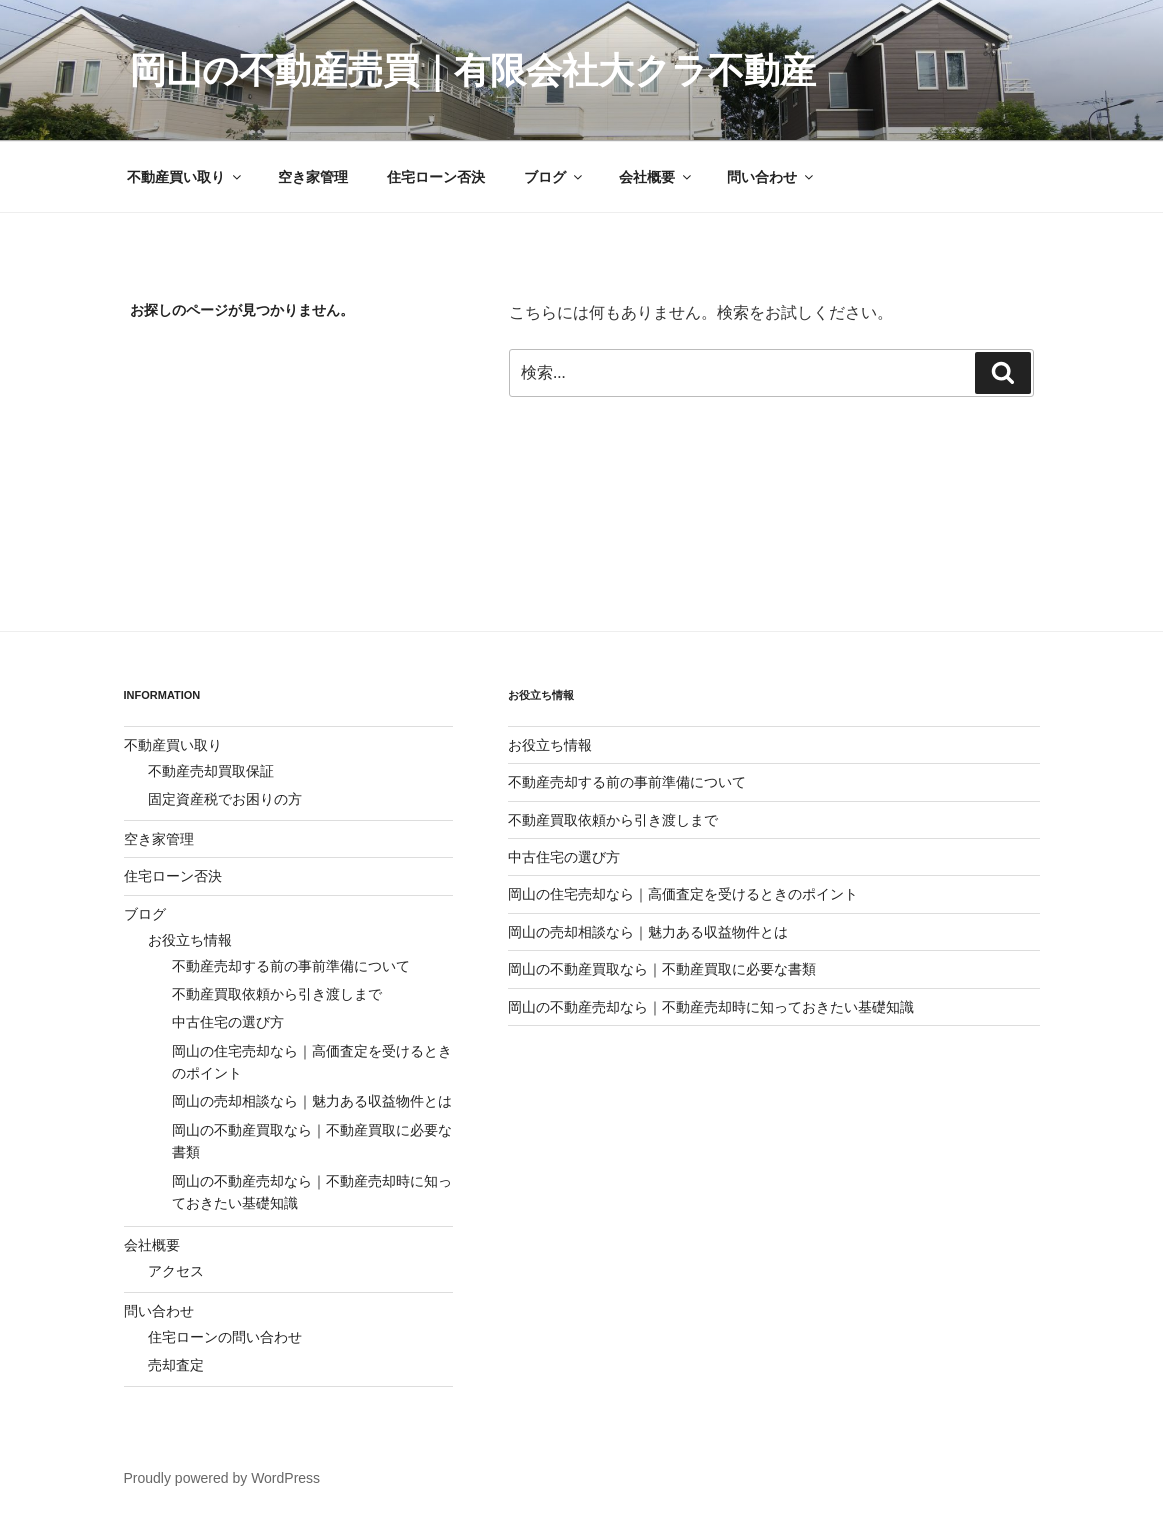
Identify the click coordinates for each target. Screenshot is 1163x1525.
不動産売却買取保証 (211, 771)
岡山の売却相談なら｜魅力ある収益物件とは (312, 1101)
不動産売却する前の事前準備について (291, 966)
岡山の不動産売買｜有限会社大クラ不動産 (473, 70)
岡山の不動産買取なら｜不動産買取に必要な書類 (662, 969)
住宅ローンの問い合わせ (225, 1337)
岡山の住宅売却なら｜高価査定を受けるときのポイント (683, 894)
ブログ (554, 177)
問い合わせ (771, 177)
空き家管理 (313, 177)
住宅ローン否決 (436, 177)
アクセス (176, 1271)
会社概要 (656, 177)
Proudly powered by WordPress (222, 1478)
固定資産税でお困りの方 (225, 799)
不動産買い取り (185, 177)
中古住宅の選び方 (228, 1022)
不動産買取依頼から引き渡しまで (277, 994)
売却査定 (176, 1365)
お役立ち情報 (190, 940)
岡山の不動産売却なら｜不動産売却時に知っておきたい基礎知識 (711, 1007)
